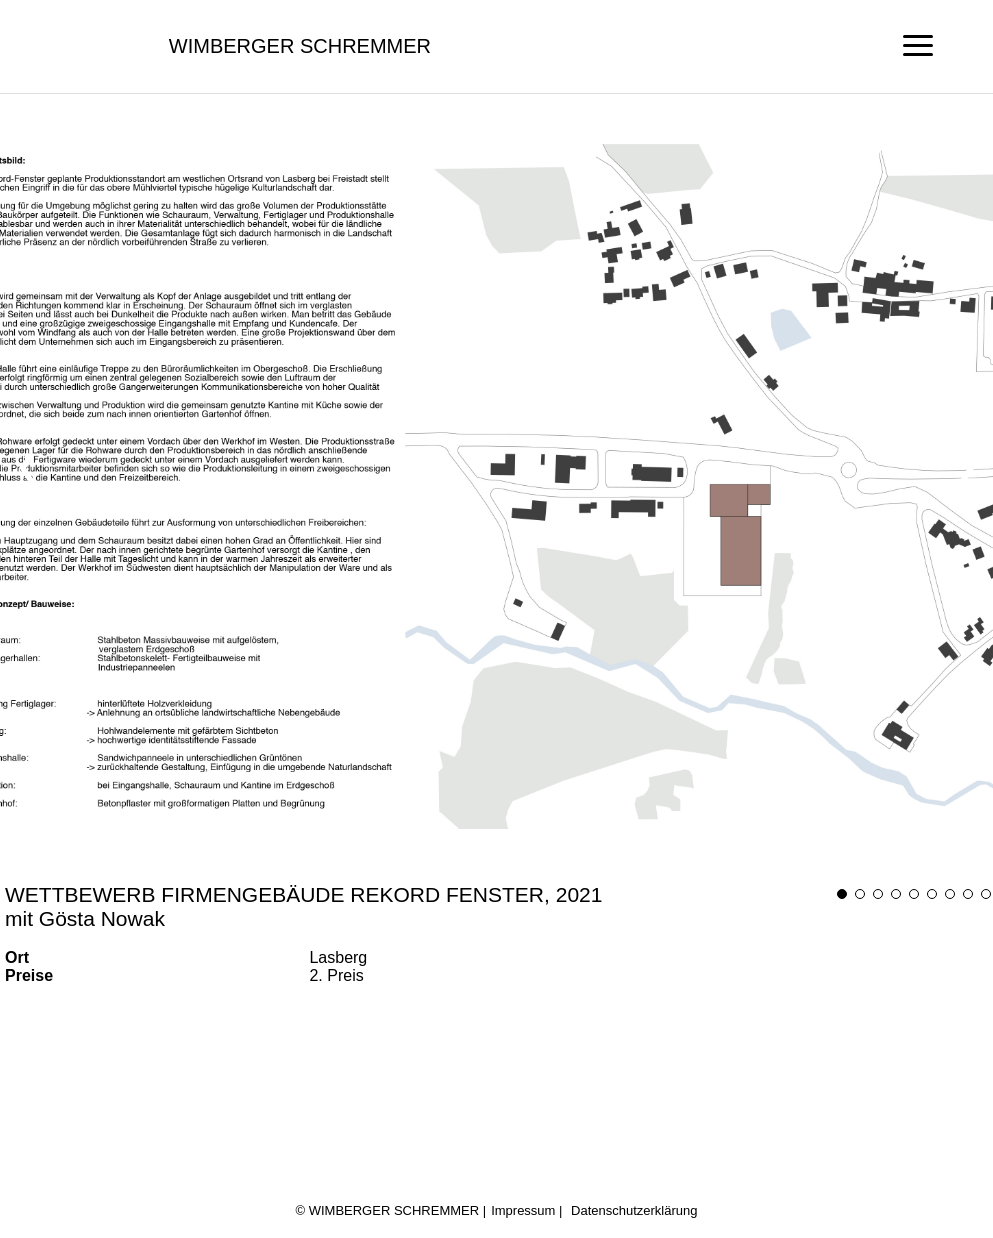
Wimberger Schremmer (300, 46)
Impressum (523, 1210)
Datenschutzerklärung (634, 1210)
